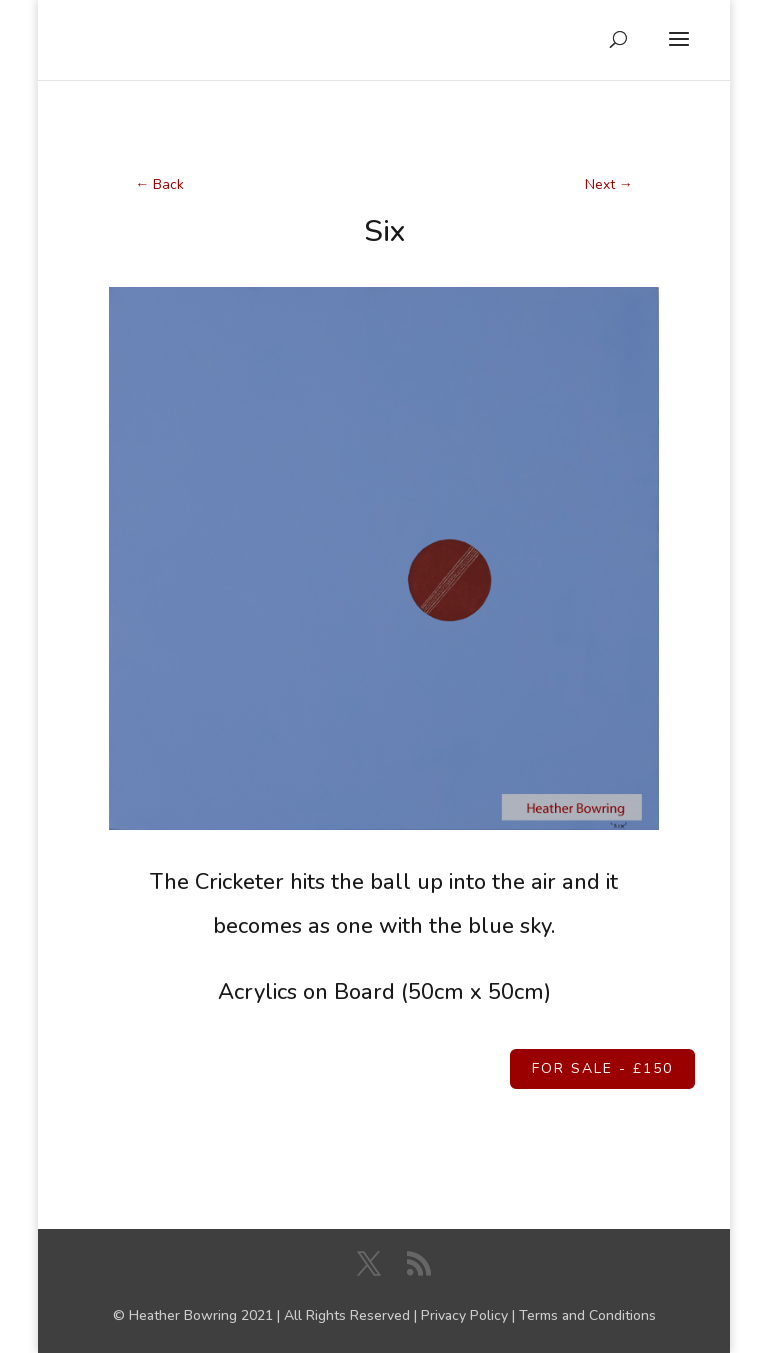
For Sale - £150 (602, 1068)
